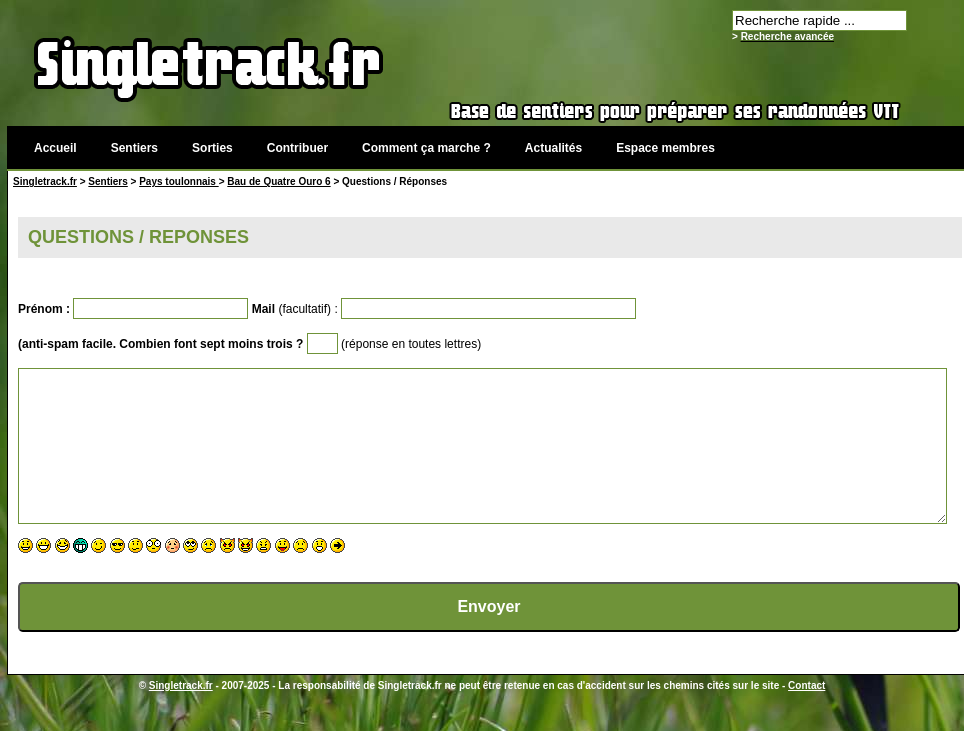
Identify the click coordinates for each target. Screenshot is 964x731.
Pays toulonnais (178, 181)
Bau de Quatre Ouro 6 (278, 181)
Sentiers (134, 148)
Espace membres (665, 148)
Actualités (553, 148)
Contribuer (297, 148)
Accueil (55, 148)
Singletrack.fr (45, 181)
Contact (806, 715)
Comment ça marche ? (426, 148)
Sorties (212, 148)
